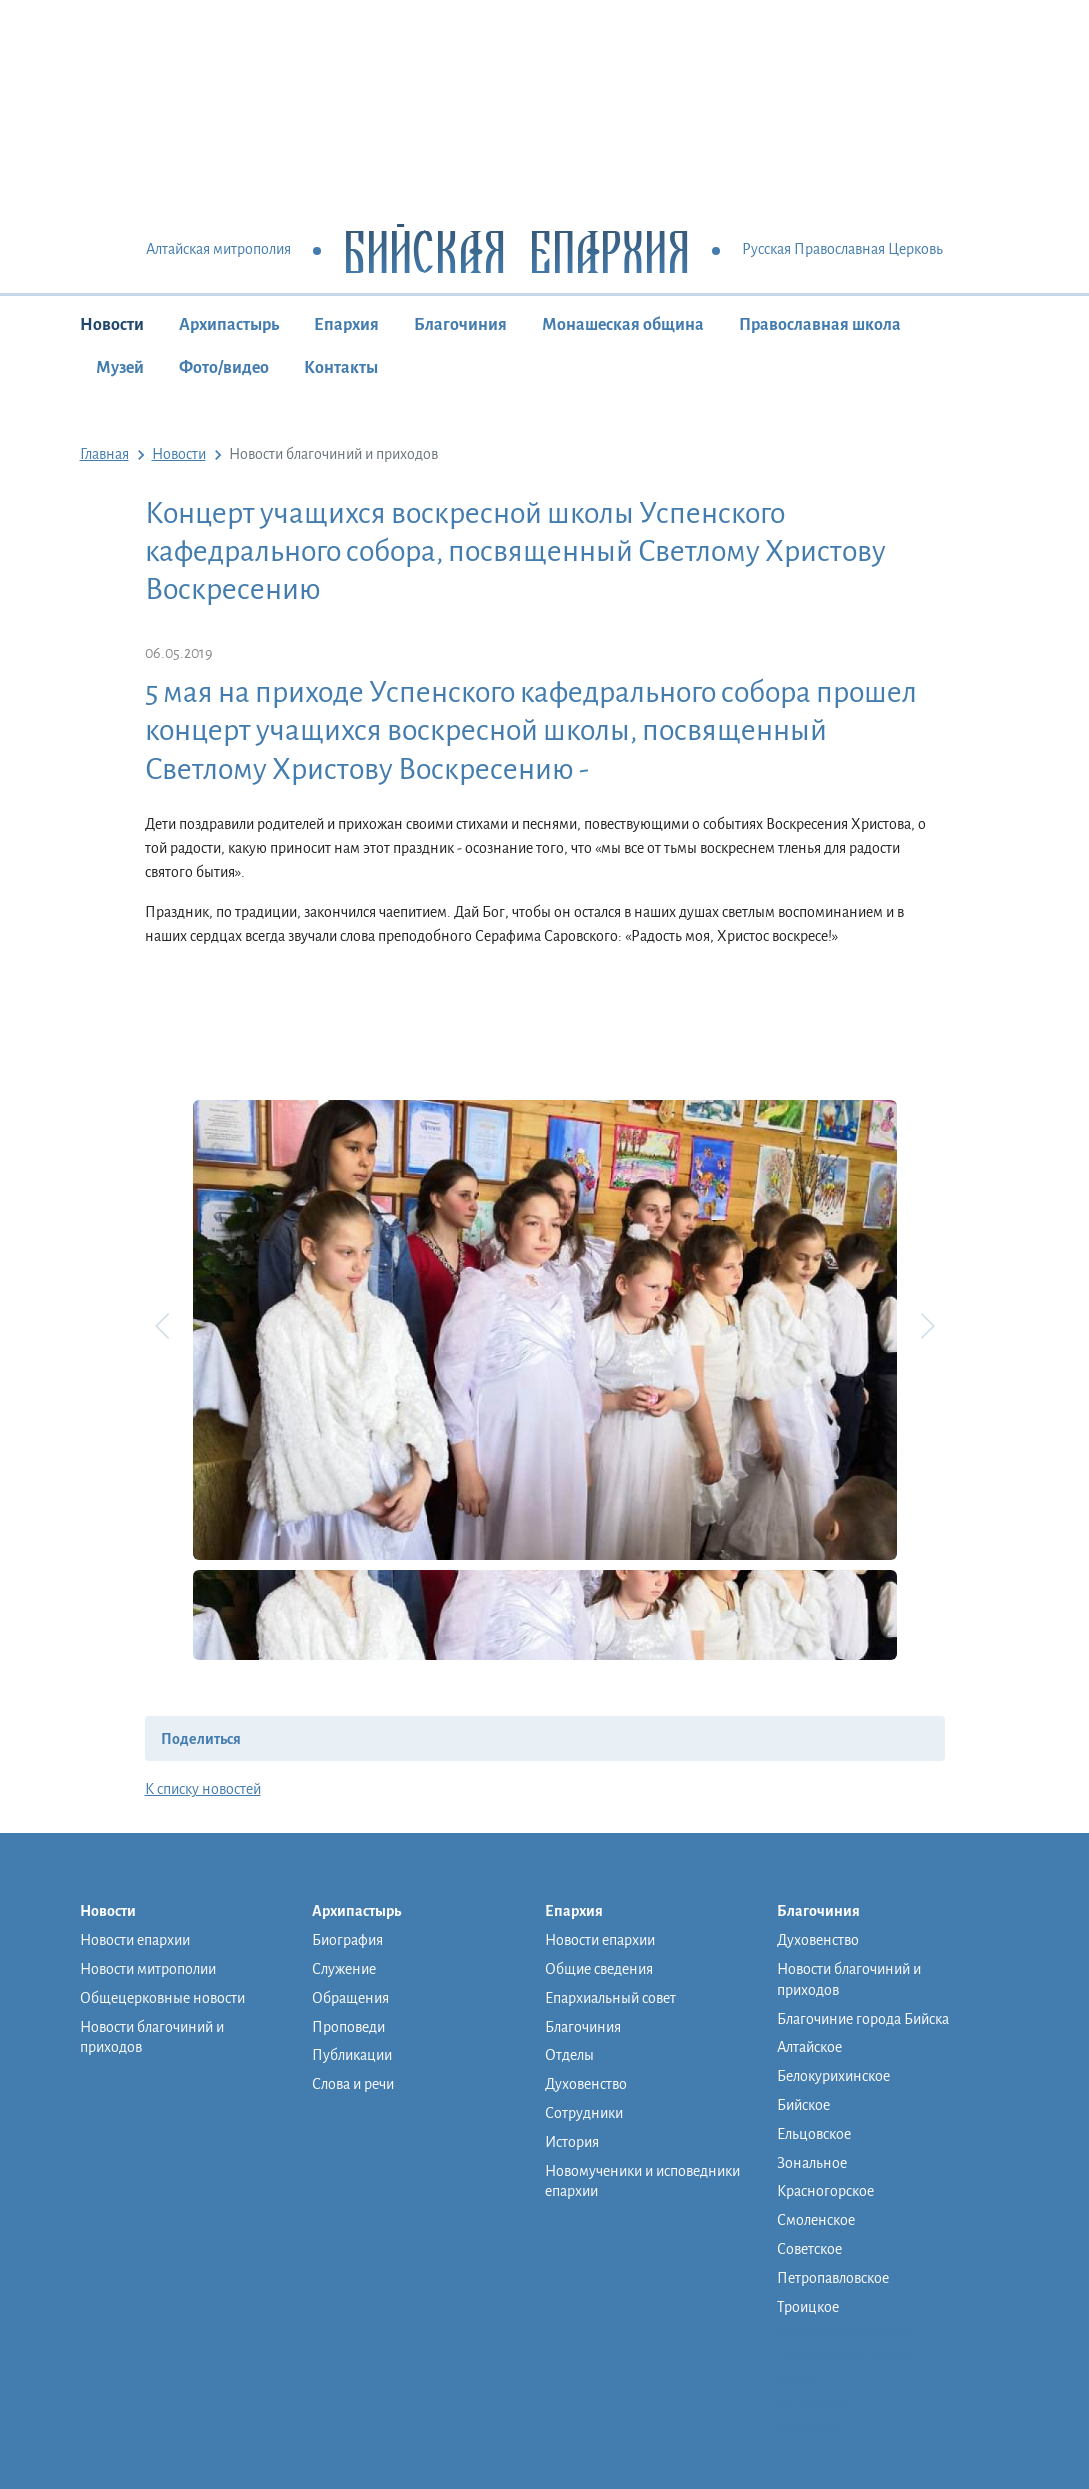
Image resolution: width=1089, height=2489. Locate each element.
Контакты (341, 368)
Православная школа (820, 325)
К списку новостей (203, 1789)
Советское (809, 2249)
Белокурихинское (833, 2076)
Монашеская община (623, 325)
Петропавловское (833, 2278)
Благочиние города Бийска (863, 2019)
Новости (112, 325)
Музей (120, 368)
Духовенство (586, 2084)
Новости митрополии (148, 1969)
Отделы (569, 2055)
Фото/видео (224, 368)
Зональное (812, 2163)
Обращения (350, 1998)
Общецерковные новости (162, 1998)
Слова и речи (353, 2084)
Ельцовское (814, 2134)
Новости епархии (135, 1940)
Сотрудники (584, 2113)
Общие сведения (599, 1969)
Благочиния (460, 325)
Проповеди (348, 2027)
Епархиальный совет (610, 1998)
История (572, 2142)
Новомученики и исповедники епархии (642, 2181)
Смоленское (816, 2220)
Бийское (803, 2105)
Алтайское (809, 2047)
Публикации (352, 2055)
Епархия (346, 325)
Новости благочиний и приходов (152, 2037)
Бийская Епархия (516, 250)
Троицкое (808, 2307)
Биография (347, 1940)
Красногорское (825, 2191)
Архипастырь (229, 325)
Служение (344, 1969)
